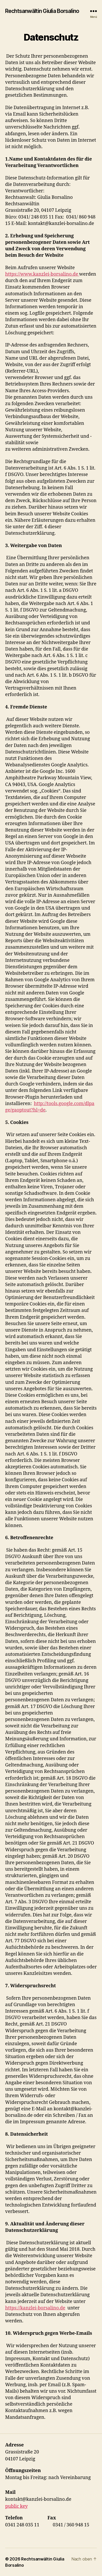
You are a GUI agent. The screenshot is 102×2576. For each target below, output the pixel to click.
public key (16, 2506)
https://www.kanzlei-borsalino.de (42, 274)
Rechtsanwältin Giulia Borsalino (42, 11)
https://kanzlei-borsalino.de (35, 2308)
